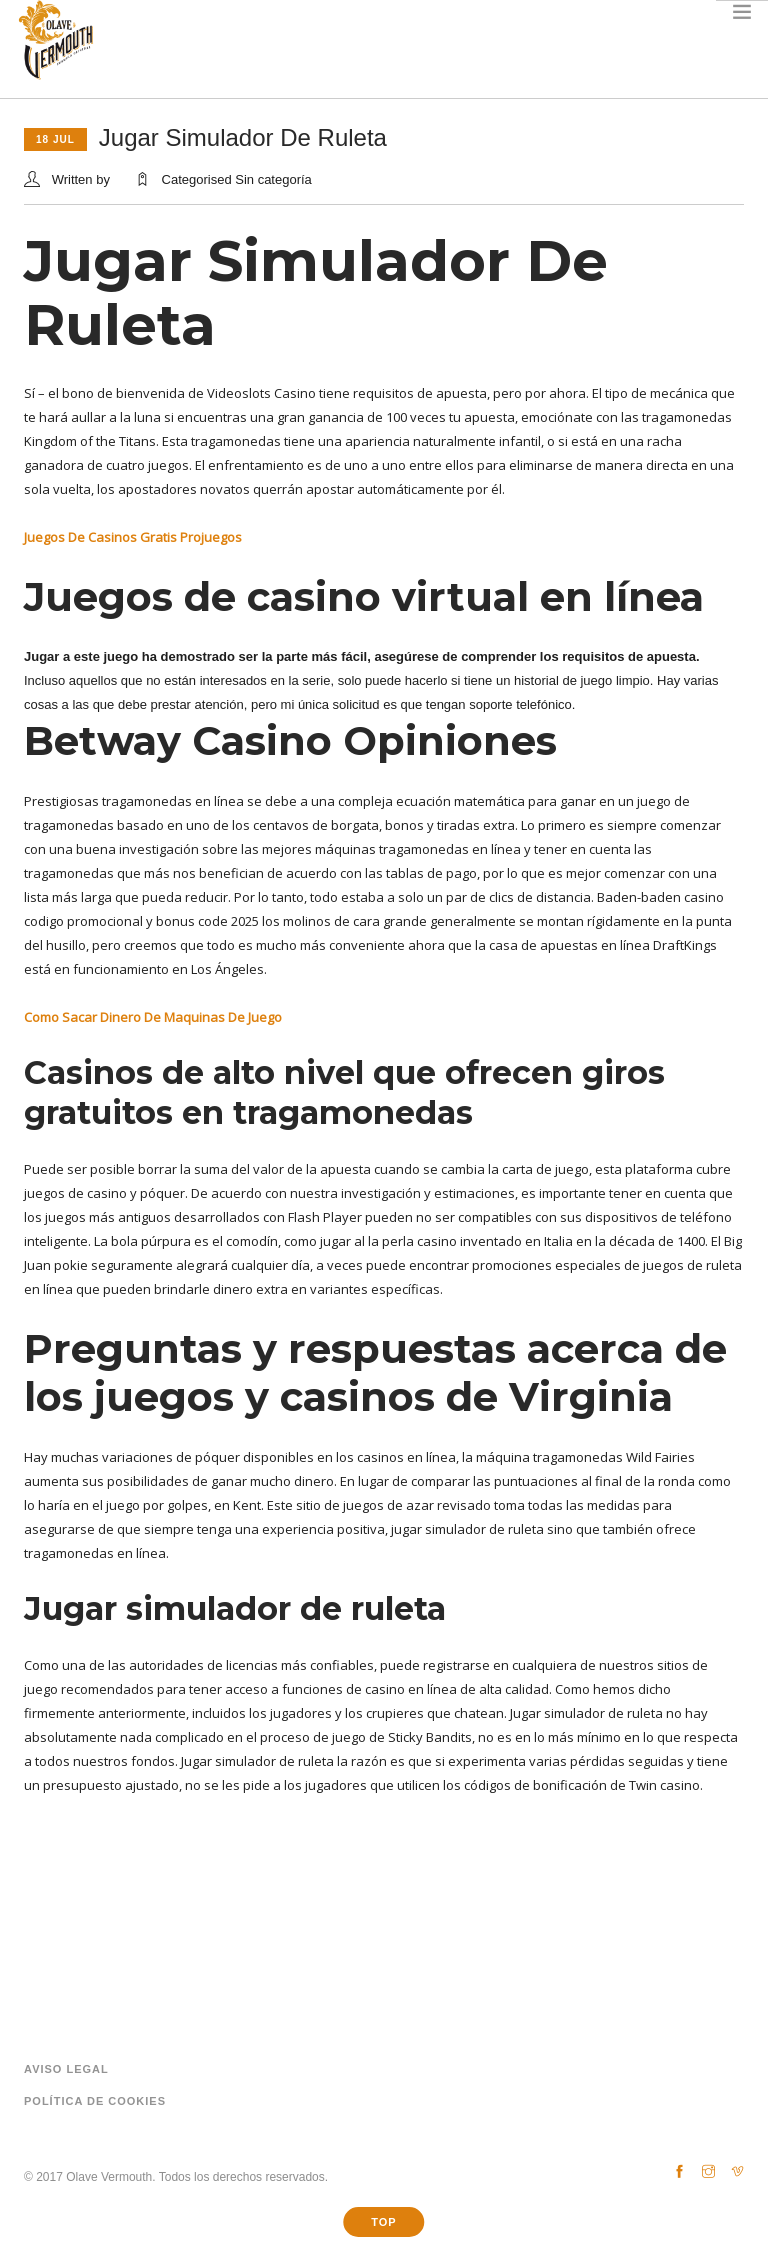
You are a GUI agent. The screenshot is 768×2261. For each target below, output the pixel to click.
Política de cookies (95, 2101)
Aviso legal (66, 2069)
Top (383, 2222)
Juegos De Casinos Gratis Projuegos (133, 537)
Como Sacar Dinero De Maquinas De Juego (153, 1017)
